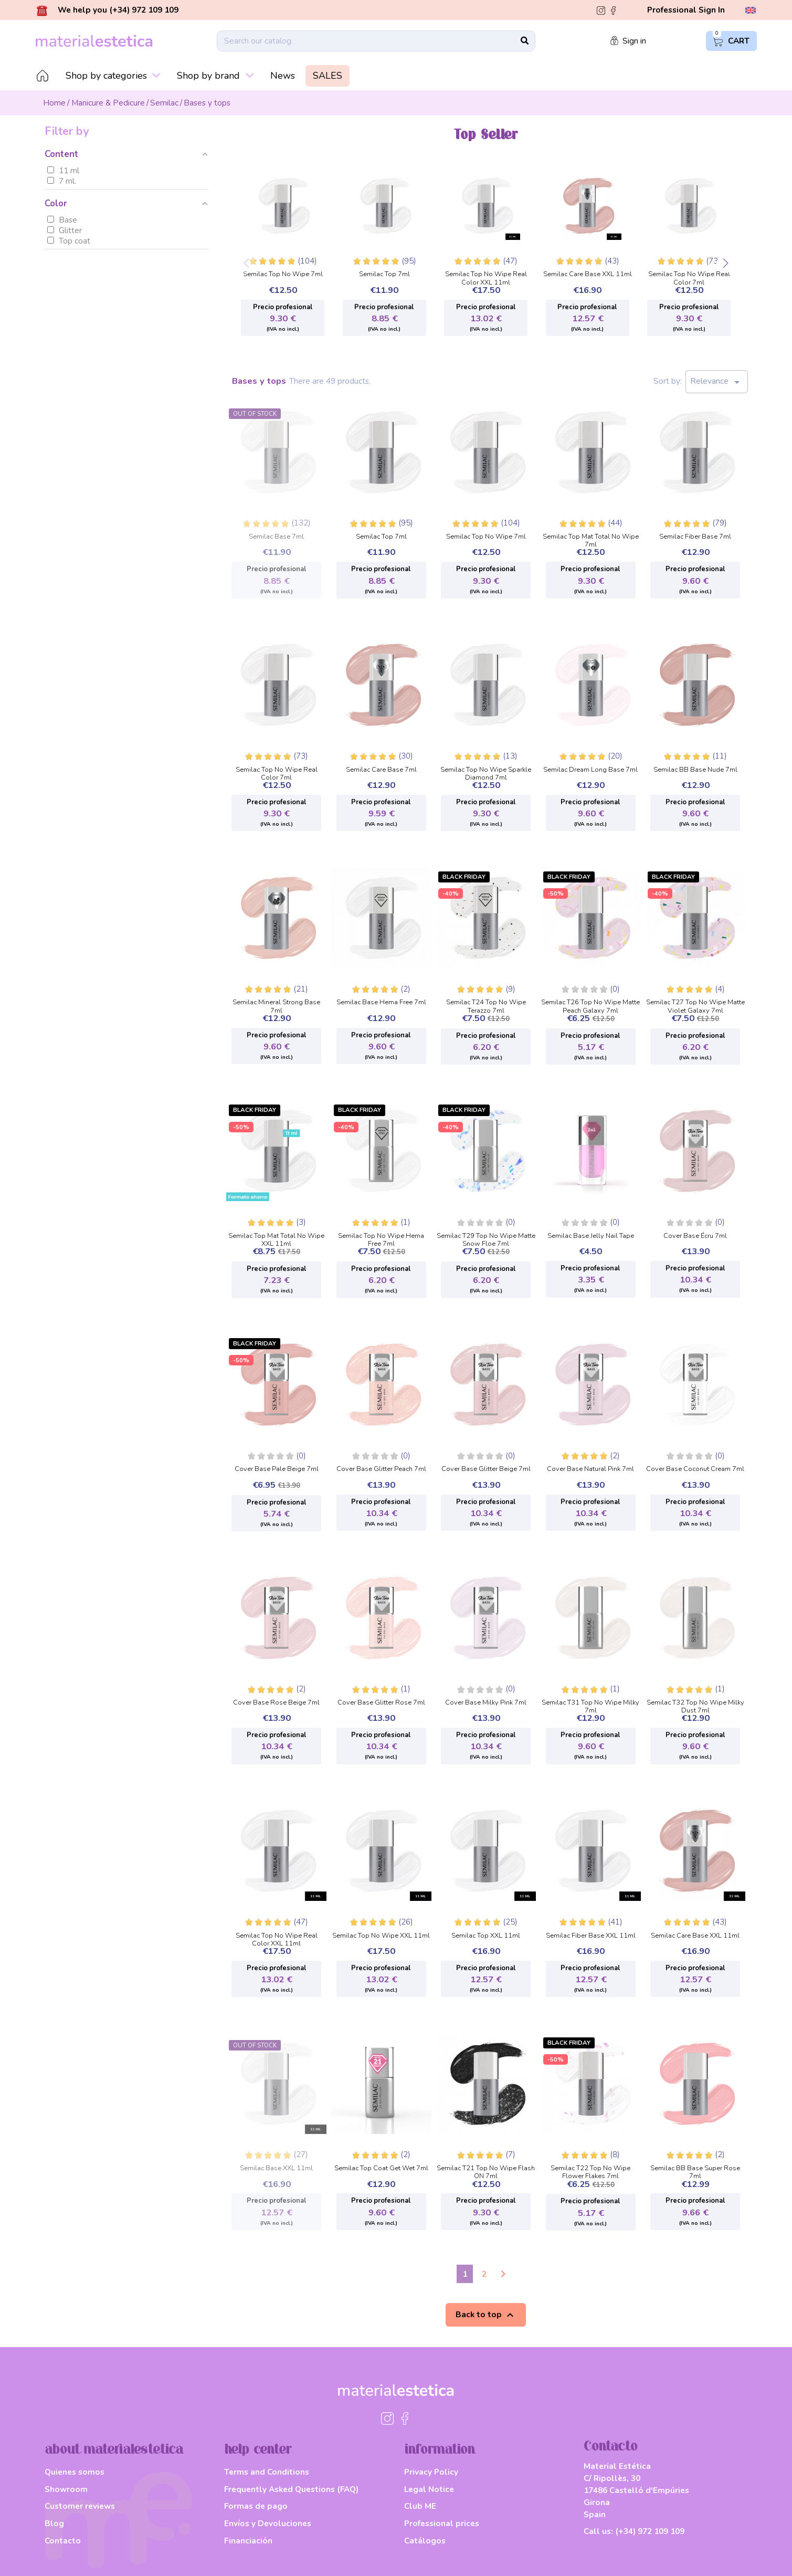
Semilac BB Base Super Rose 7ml (695, 2169)
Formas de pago (256, 2505)
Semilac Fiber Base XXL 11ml (591, 1936)
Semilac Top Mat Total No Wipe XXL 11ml (276, 1237)
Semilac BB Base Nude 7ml (695, 770)
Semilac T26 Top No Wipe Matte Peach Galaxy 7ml (590, 1003)
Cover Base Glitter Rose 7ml (381, 1703)
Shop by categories (113, 75)
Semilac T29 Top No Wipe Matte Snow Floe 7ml (486, 1237)
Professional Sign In (686, 9)
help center (258, 2450)
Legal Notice (429, 2489)
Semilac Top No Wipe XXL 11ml (381, 1936)
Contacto (63, 2540)
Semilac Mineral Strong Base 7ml (276, 1003)
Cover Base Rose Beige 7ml (276, 1703)
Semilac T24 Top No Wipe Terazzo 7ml (486, 1003)
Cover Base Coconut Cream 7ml (695, 1469)
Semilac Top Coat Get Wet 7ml (381, 2168)
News (282, 75)
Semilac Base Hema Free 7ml (381, 1002)
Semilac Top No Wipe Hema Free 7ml (381, 1237)
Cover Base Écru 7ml (695, 1236)
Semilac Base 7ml (276, 537)
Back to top (486, 2315)
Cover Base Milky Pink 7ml (485, 1703)
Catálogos (425, 2540)
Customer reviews (80, 2505)
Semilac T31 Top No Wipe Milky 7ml (590, 1704)
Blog (54, 2523)
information (440, 2450)
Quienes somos (74, 2471)
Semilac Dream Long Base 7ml (590, 770)
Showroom (66, 2489)
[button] (725, 264)
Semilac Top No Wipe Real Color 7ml (689, 275)
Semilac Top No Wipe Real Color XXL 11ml (486, 275)
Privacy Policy (431, 2471)
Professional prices (441, 2523)
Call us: (634, 2531)
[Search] (376, 40)
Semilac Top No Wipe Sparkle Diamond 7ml (485, 771)
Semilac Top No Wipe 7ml (283, 274)
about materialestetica (114, 2450)
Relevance (716, 381)
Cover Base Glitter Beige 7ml (486, 1469)
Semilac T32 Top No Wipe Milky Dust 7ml (695, 1704)
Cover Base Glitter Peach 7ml (381, 1469)
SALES (327, 75)
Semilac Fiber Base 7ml (695, 537)
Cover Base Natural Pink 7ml (590, 1469)
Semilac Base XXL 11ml (276, 2168)
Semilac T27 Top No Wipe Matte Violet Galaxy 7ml (695, 1003)
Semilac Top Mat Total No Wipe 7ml (591, 538)
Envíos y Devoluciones (267, 2523)
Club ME (420, 2505)
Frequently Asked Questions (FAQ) (291, 2489)
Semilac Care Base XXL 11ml (587, 274)
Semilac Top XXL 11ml (485, 1936)
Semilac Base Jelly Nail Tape (590, 1236)
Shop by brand (215, 75)
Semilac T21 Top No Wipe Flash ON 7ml (486, 2169)
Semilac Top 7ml (384, 274)
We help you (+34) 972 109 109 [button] (107, 10)
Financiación (248, 2540)
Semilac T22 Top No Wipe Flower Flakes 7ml (590, 2169)
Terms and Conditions (266, 2471)
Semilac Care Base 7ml (381, 770)
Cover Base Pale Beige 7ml (277, 1469)
